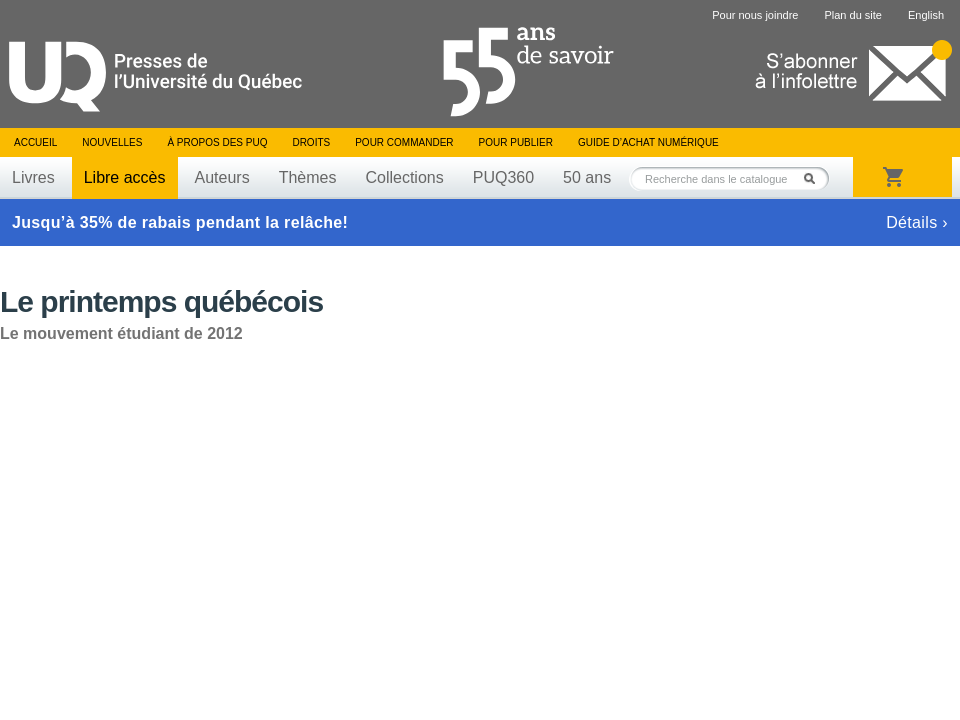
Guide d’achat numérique (648, 142)
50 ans (587, 177)
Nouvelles (112, 142)
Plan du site (852, 15)
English (926, 15)
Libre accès (125, 177)
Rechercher (815, 178)
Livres (33, 177)
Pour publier (516, 142)
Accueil (35, 142)
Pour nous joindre (755, 15)
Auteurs (222, 177)
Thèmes (308, 177)
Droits (311, 142)
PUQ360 (503, 177)
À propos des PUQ (217, 142)
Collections (404, 177)
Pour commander (404, 142)
